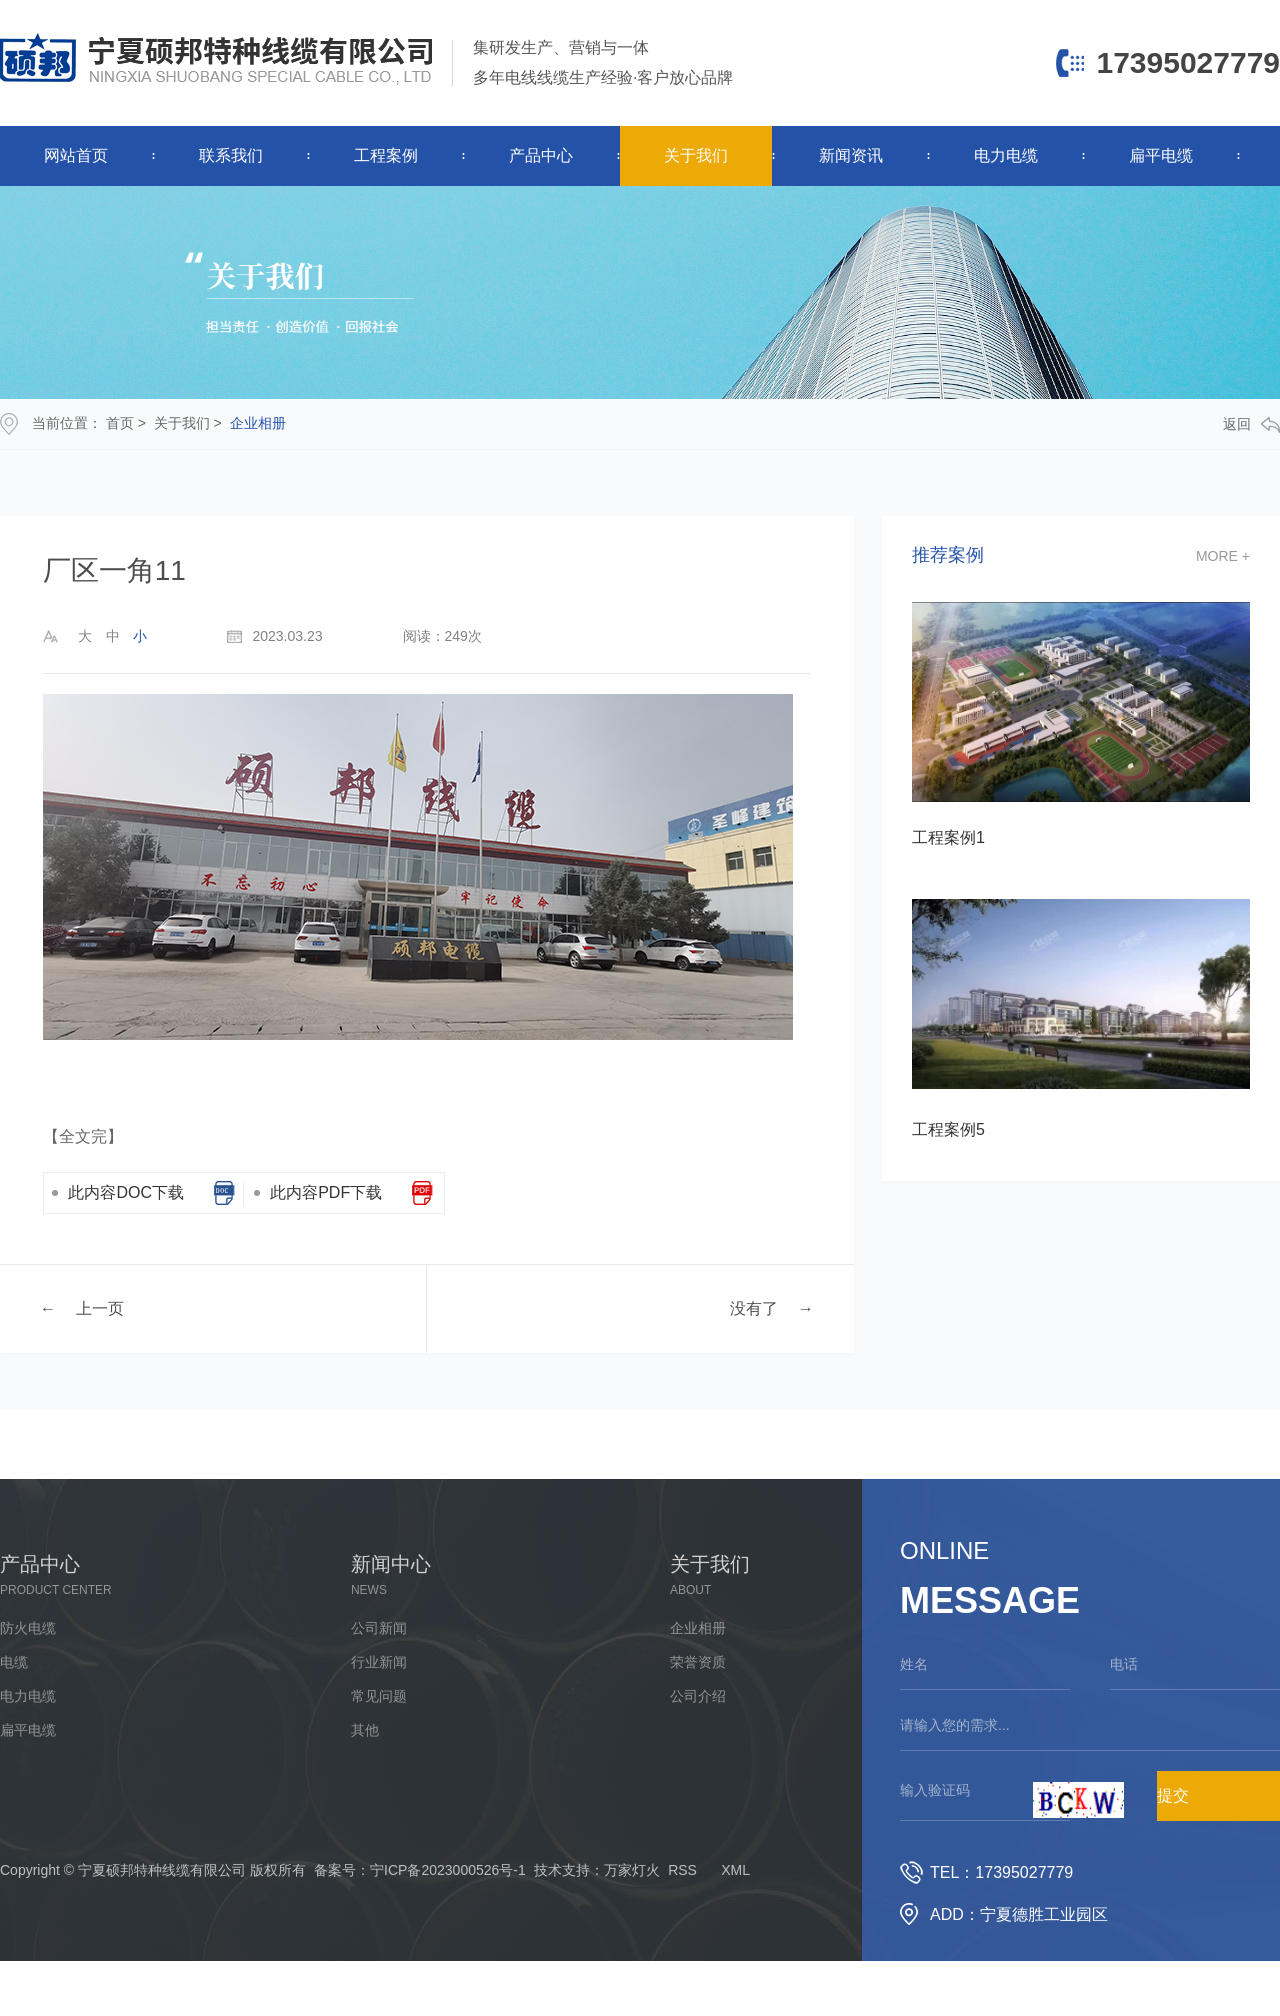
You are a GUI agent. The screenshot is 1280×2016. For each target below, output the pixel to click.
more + (1223, 556)
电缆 (14, 1662)
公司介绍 (698, 1696)
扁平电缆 (1161, 155)
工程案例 (386, 155)
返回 (1251, 424)
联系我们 (231, 155)
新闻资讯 (851, 155)
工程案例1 (948, 837)
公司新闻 (379, 1628)
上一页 (100, 1307)
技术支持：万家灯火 (597, 1870)
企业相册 (258, 423)
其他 (365, 1730)
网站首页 (76, 155)
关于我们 (696, 155)
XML (735, 1870)
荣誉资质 (698, 1662)
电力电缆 (1006, 155)
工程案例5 (948, 1129)
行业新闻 (379, 1662)
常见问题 (379, 1696)
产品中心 (541, 155)
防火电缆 (28, 1628)
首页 (120, 423)
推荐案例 (948, 555)
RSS (682, 1870)
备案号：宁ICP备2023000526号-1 (420, 1870)
